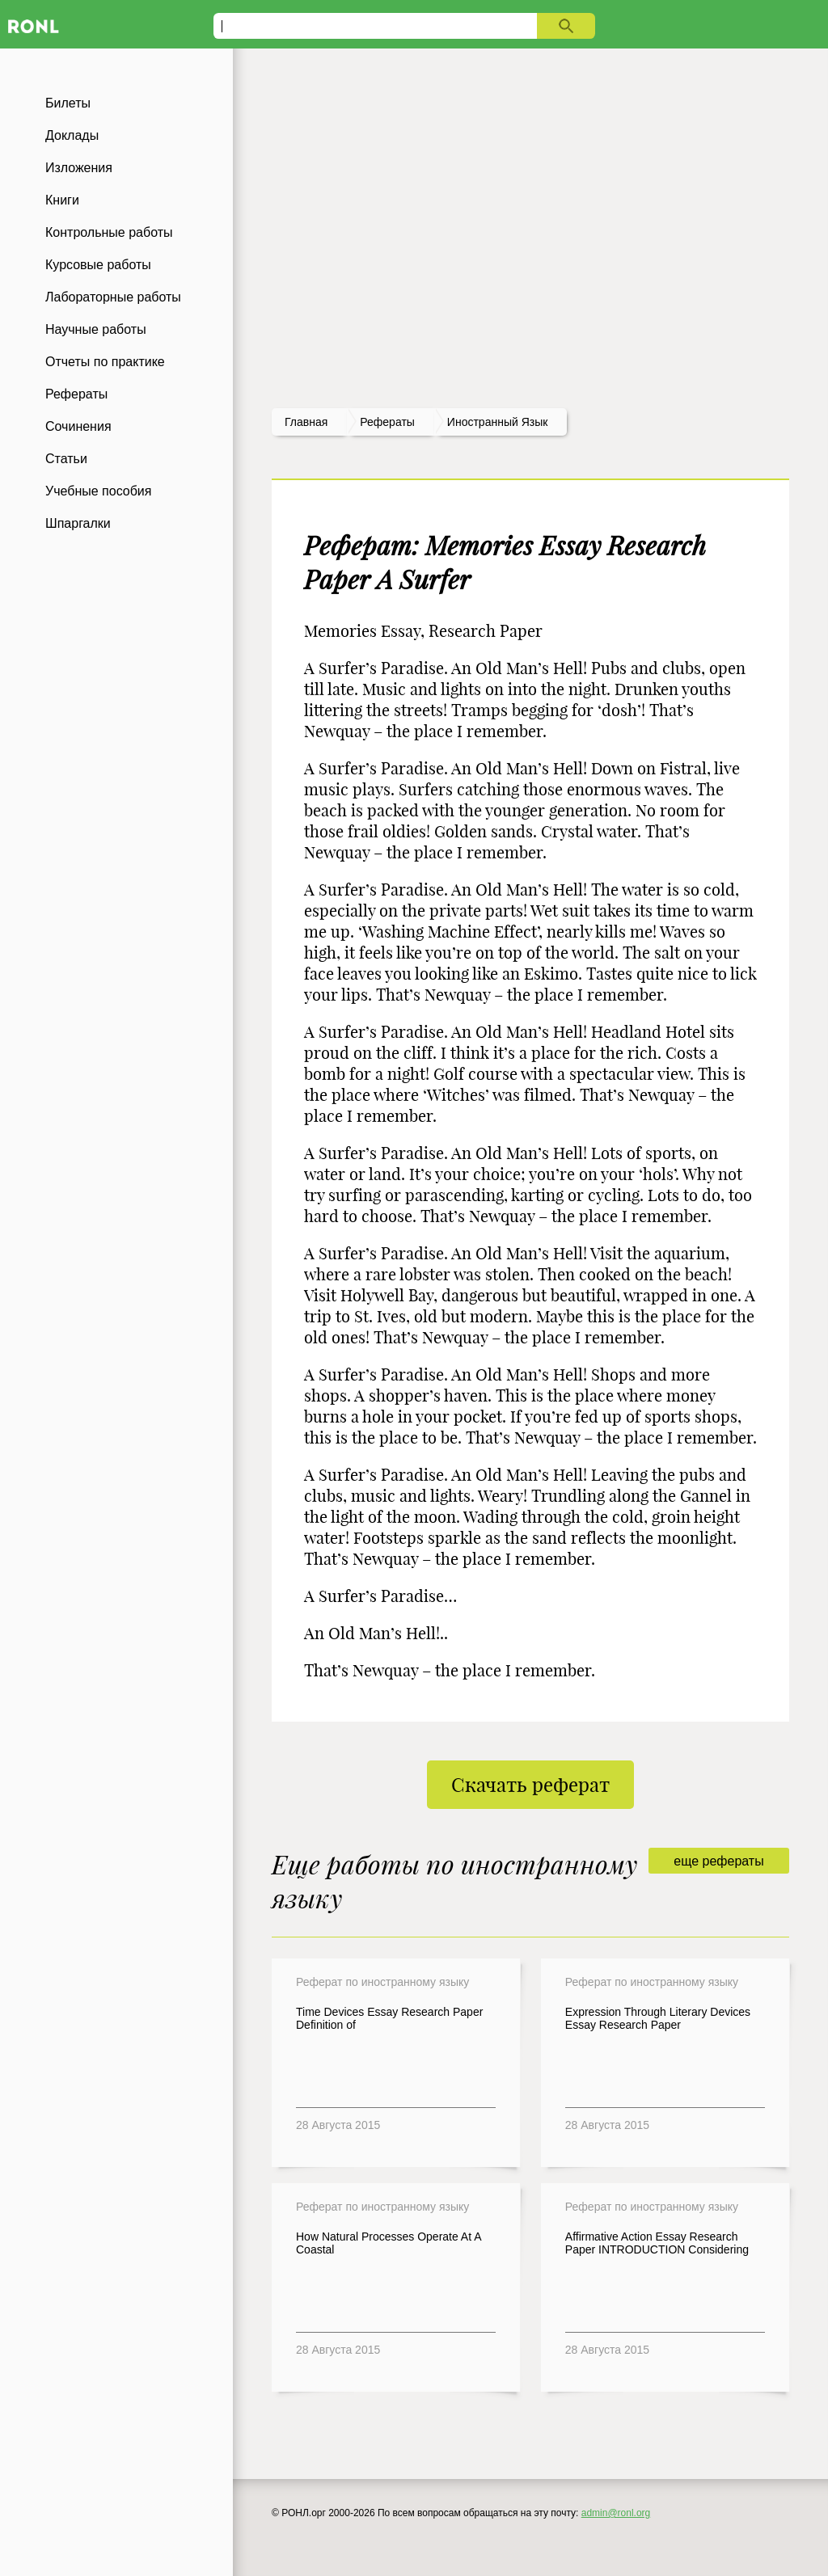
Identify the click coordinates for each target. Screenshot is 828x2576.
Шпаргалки (78, 523)
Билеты (68, 103)
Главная (306, 421)
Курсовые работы (98, 265)
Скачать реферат (530, 1785)
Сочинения (78, 426)
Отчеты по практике (105, 362)
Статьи (66, 459)
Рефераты (76, 394)
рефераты (387, 421)
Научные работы (95, 329)
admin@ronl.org (616, 2513)
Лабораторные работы (113, 297)
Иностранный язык (497, 421)
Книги (62, 200)
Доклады (72, 135)
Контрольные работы (109, 232)
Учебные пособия (98, 491)
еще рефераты (718, 1861)
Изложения (78, 168)
